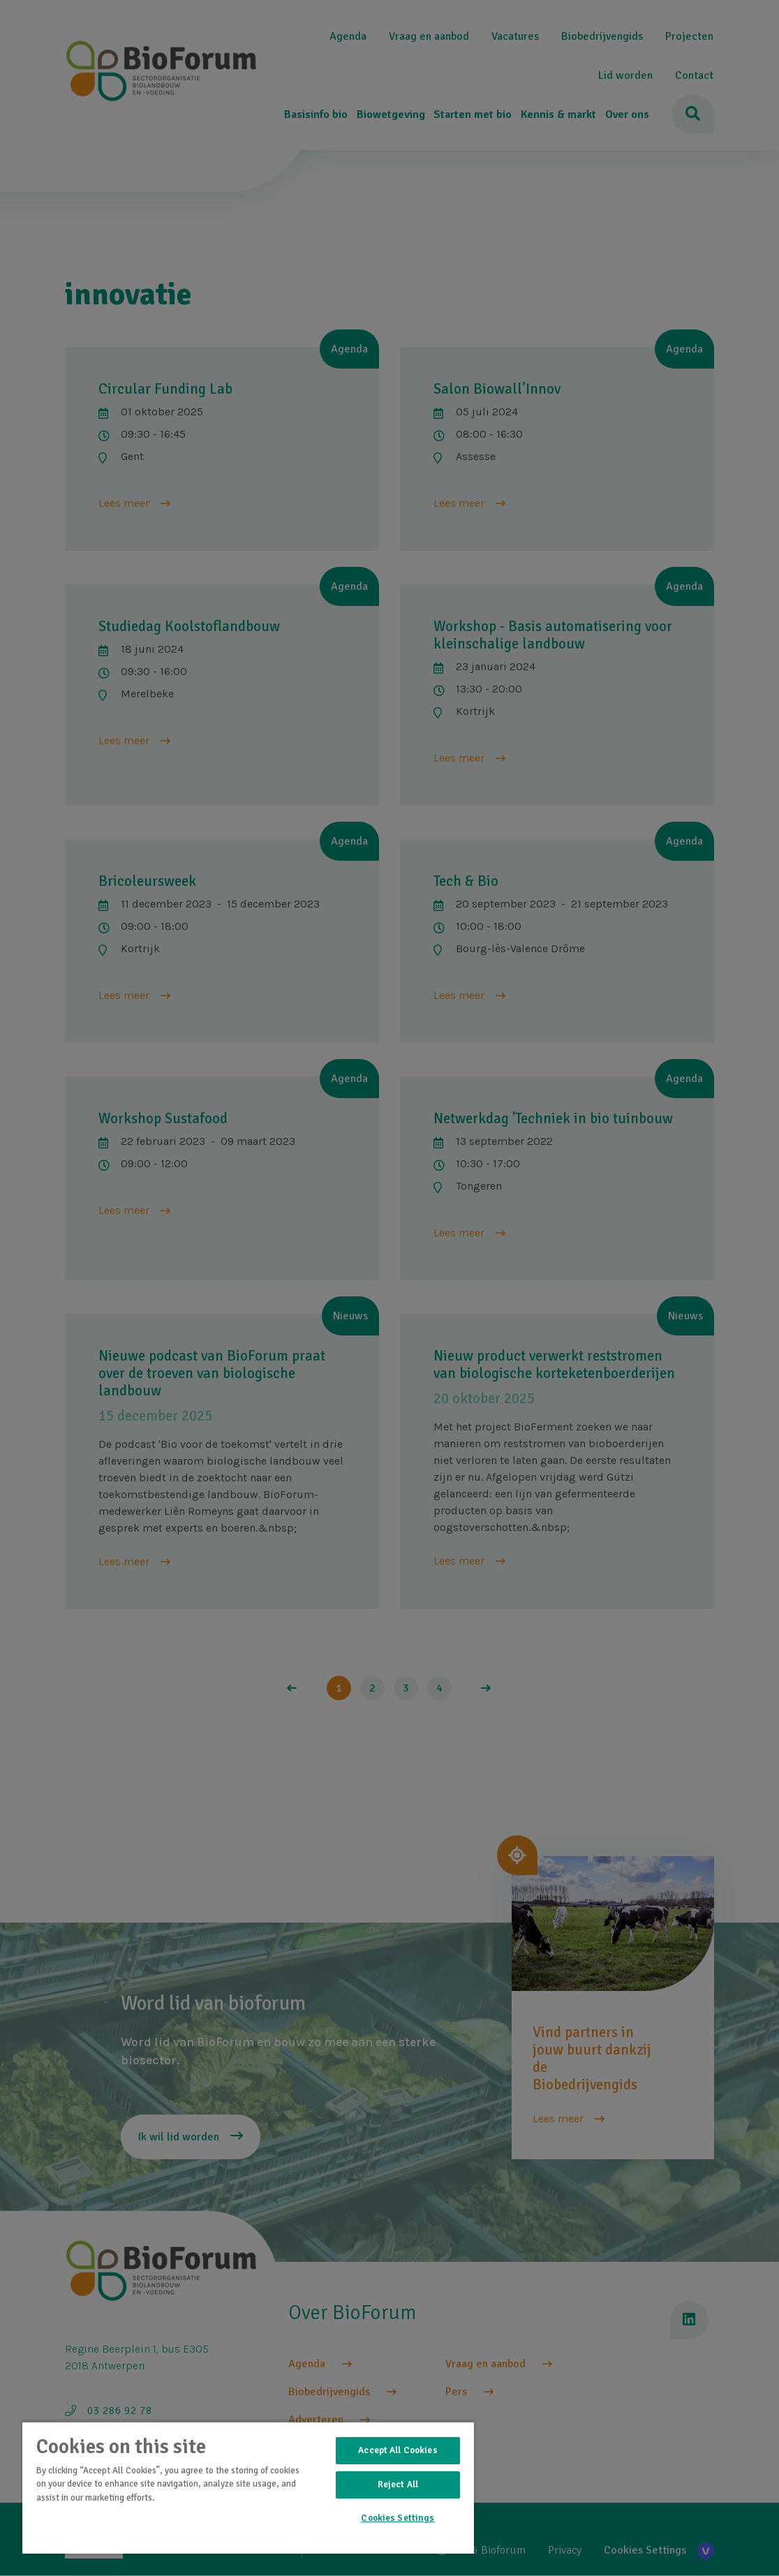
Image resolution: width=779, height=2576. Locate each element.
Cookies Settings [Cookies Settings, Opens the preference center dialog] (397, 2518)
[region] (248, 2487)
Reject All (398, 2484)
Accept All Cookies (397, 2450)
